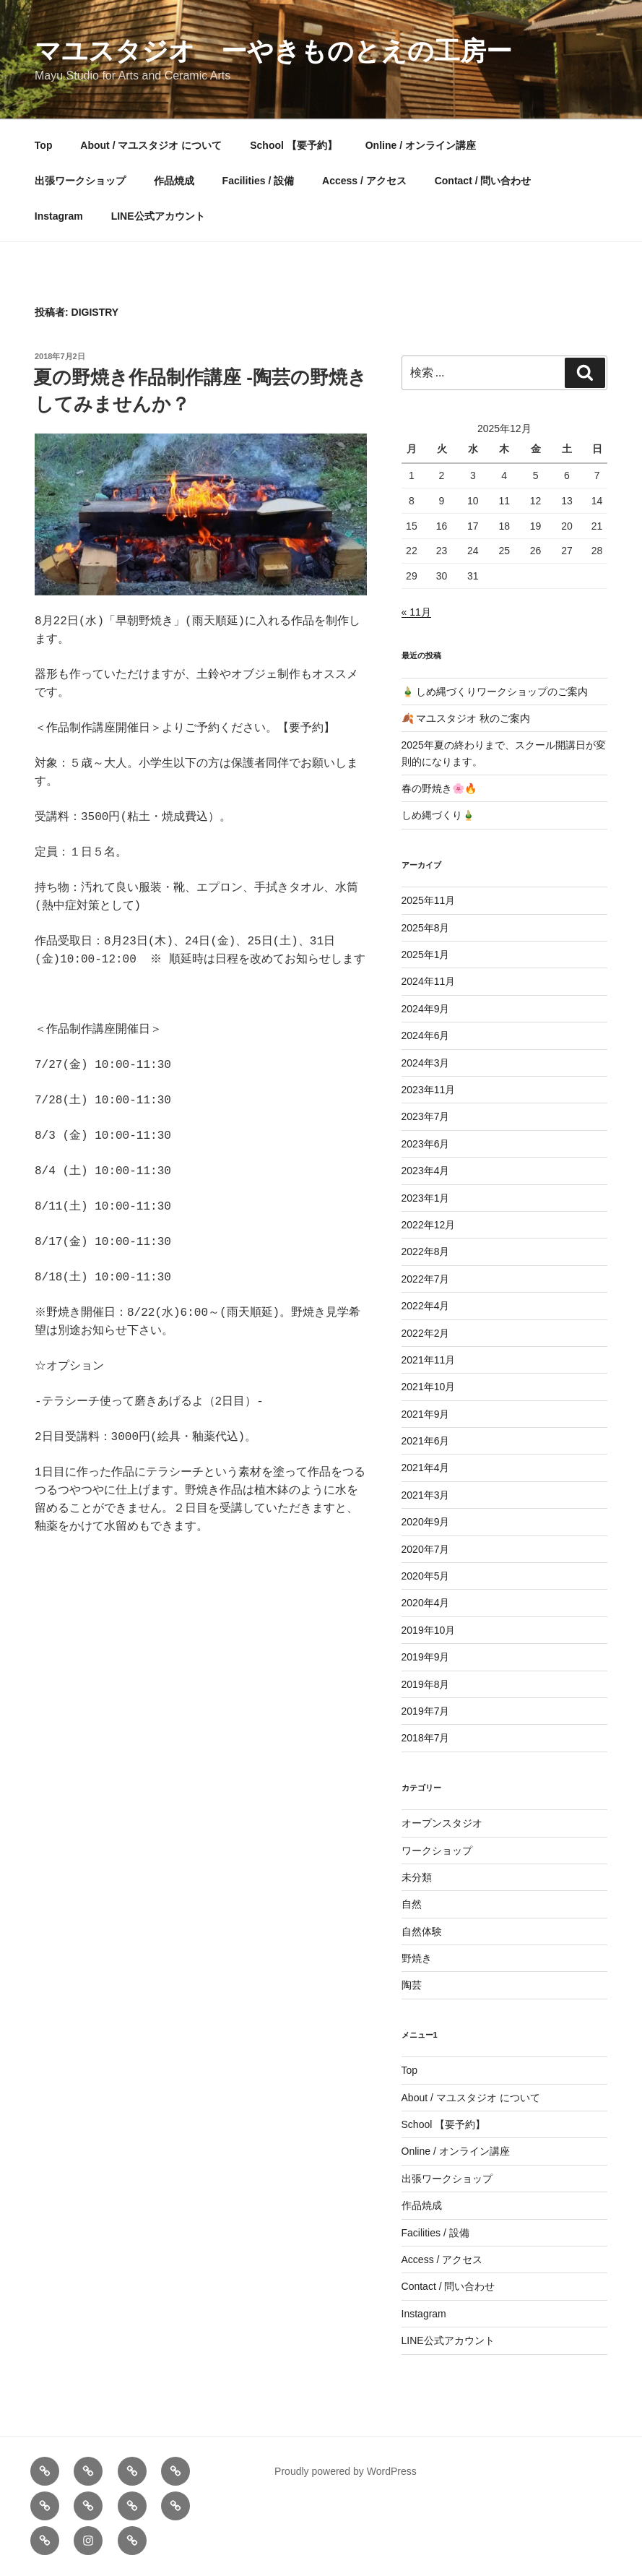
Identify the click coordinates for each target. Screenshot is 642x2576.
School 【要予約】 (293, 145)
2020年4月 (426, 1602)
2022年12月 (429, 1225)
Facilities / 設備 (258, 180)
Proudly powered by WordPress (345, 2471)
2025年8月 (426, 928)
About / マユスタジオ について (151, 145)
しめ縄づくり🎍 (438, 815)
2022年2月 (426, 1333)
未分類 (417, 1877)
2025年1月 (426, 954)
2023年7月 (426, 1116)
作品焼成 (174, 180)
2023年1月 (426, 1198)
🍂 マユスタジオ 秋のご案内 (466, 718)
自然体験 (422, 1931)
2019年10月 (429, 1630)
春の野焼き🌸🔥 (439, 788)
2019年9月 (426, 1657)
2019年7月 (426, 1711)
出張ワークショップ (80, 180)
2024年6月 (426, 1035)
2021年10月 (429, 1386)
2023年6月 (426, 1144)
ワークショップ (437, 1850)
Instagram (59, 216)
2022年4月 (426, 1305)
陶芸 (412, 1985)
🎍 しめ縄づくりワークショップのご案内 (495, 691)
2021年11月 (429, 1360)
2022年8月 (426, 1251)
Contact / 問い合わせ (483, 180)
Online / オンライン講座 (420, 145)
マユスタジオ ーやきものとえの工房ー (273, 51)
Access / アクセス (364, 180)
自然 (412, 1904)
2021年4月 (426, 1467)
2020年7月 (426, 1549)
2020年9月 (426, 1522)
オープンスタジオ (442, 1823)
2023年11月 (429, 1089)
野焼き (417, 1958)
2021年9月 (426, 1414)
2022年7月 (426, 1279)
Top (44, 145)
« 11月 (416, 612)
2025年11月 (429, 900)
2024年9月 (426, 1009)
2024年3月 (426, 1063)
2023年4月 (426, 1170)
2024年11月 (429, 981)
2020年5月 (426, 1576)
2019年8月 (426, 1684)
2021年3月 (426, 1495)
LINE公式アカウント (158, 216)
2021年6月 (426, 1441)
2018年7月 (426, 1738)
